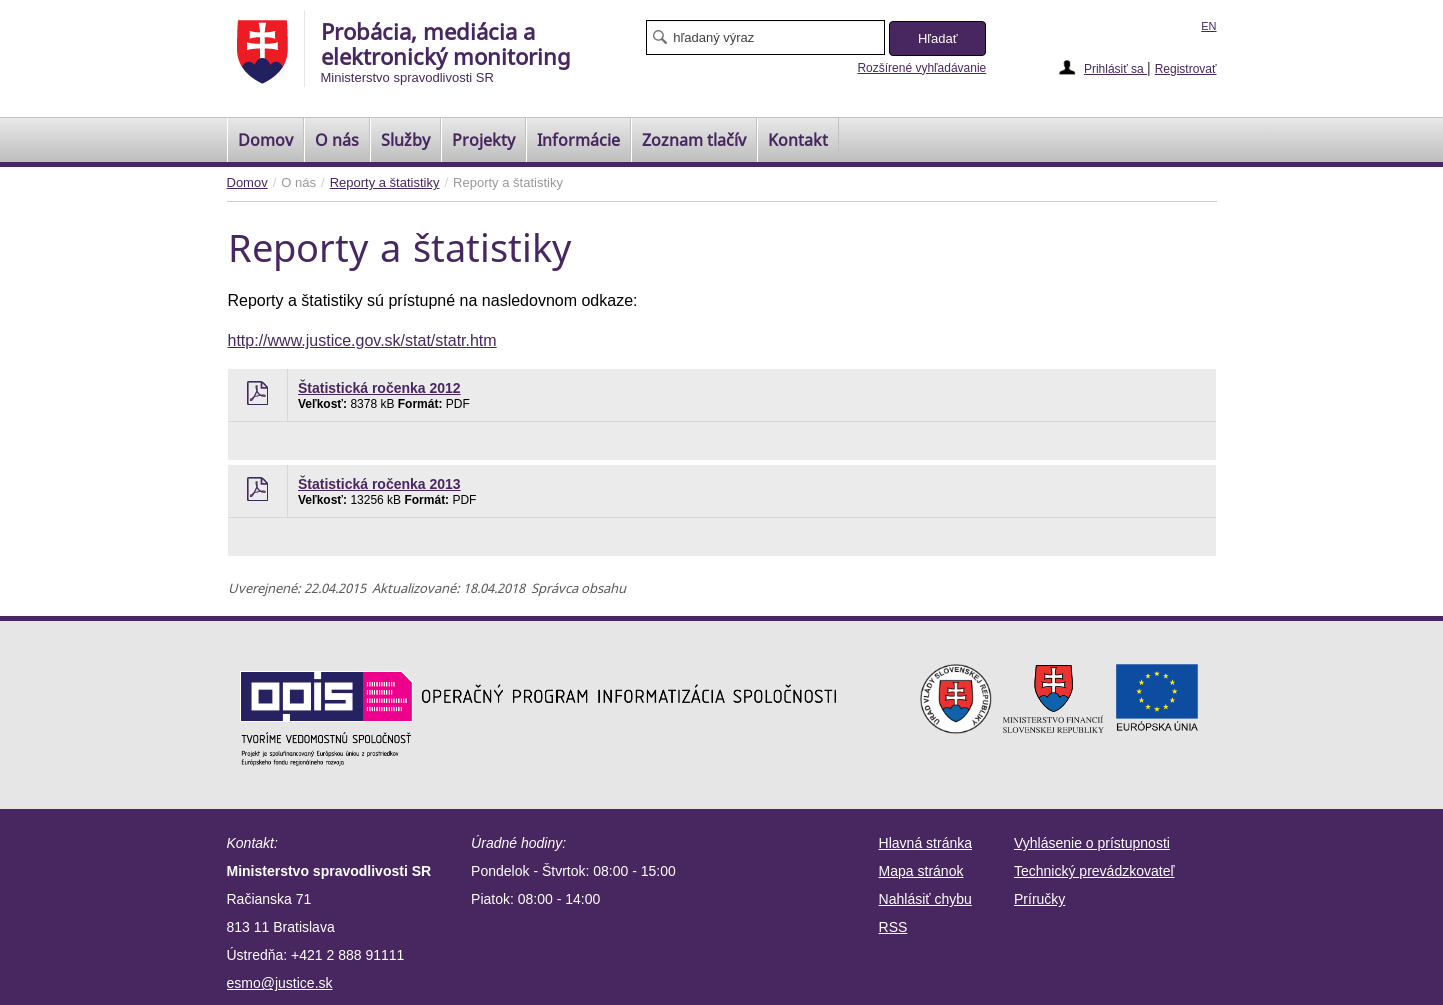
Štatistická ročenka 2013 (379, 484)
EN (1208, 26)
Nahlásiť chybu (925, 899)
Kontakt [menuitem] (798, 140)
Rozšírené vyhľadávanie (921, 68)
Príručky (1039, 899)
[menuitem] (265, 140)
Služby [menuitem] (405, 140)
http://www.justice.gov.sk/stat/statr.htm (362, 340)
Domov (247, 182)
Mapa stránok (921, 871)
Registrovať (1186, 69)
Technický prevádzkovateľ (1094, 871)
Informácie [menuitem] (578, 140)
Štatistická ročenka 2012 (379, 388)
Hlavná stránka (925, 843)
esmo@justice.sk (280, 983)
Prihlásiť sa (1115, 69)
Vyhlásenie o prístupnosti (1092, 843)
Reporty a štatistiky (385, 182)
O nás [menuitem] (337, 140)
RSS (893, 927)
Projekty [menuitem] (483, 140)
